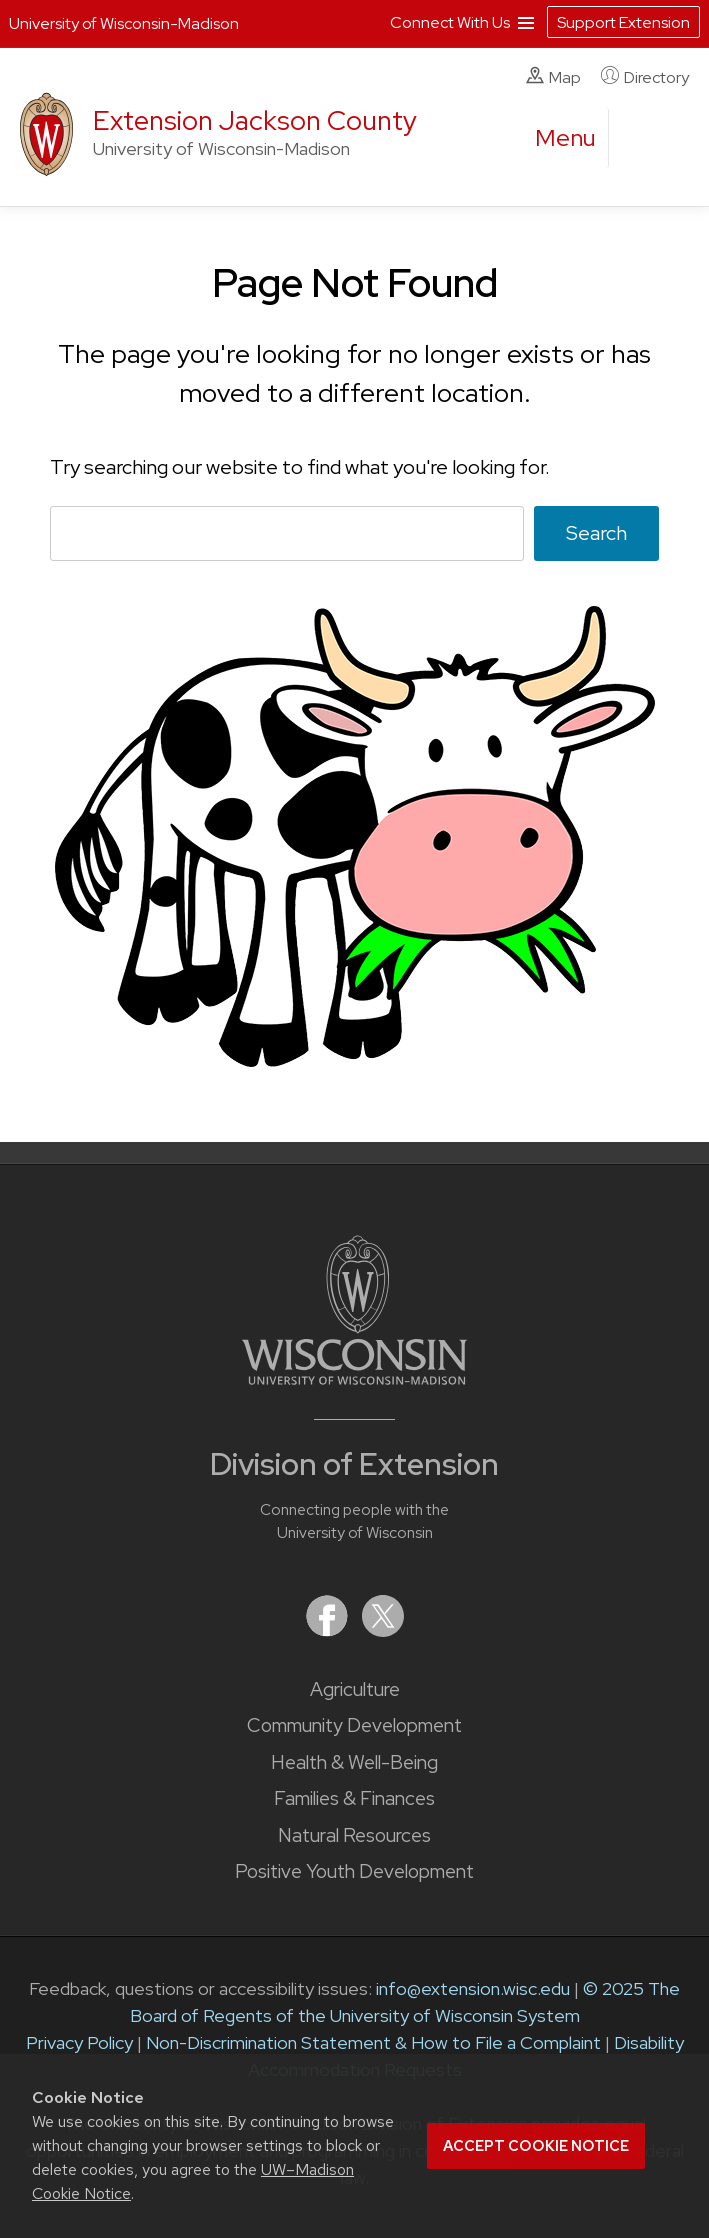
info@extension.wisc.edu (473, 1988)
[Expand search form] (644, 139)
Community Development (354, 1725)
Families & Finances (354, 1798)
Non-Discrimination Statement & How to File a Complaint (373, 2042)
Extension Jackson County (255, 120)
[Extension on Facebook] (329, 1630)
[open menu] (566, 138)
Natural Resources (354, 1835)
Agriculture (355, 1689)
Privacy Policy (79, 2042)
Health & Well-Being (354, 1762)
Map (553, 77)
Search (596, 533)
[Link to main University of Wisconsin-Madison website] (354, 1378)
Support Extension (623, 22)
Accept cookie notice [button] (536, 2146)
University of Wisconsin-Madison (124, 23)
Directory (645, 77)
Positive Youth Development (354, 1871)
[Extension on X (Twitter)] (383, 1630)
